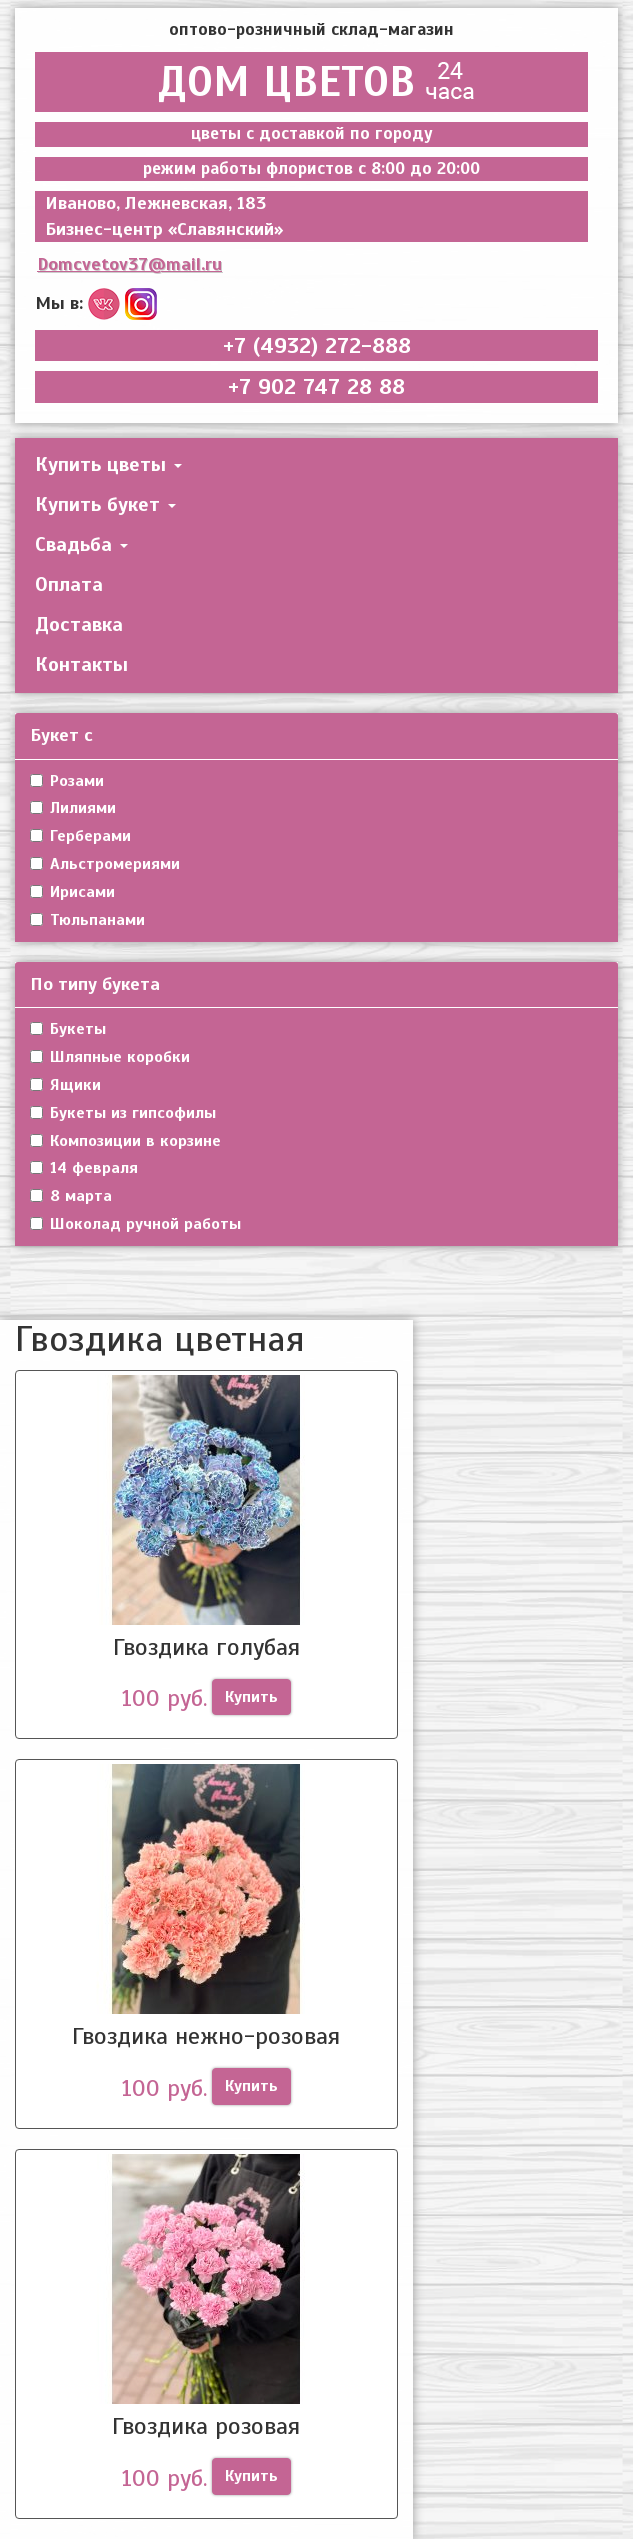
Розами (67, 781)
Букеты (68, 1029)
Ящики (65, 1085)
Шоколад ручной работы (135, 1224)
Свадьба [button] (81, 544)
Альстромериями (105, 864)
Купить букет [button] (105, 504)
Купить (251, 1697)
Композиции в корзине (125, 1141)
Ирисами (72, 892)
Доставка (79, 624)
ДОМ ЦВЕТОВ (311, 82)
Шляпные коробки (110, 1057)
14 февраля (84, 1168)
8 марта (71, 1196)
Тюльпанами (87, 920)
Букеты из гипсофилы (123, 1113)
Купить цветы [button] (108, 464)
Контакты (81, 664)
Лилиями (73, 808)
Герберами (80, 836)
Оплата (69, 584)
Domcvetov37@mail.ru (129, 264)
